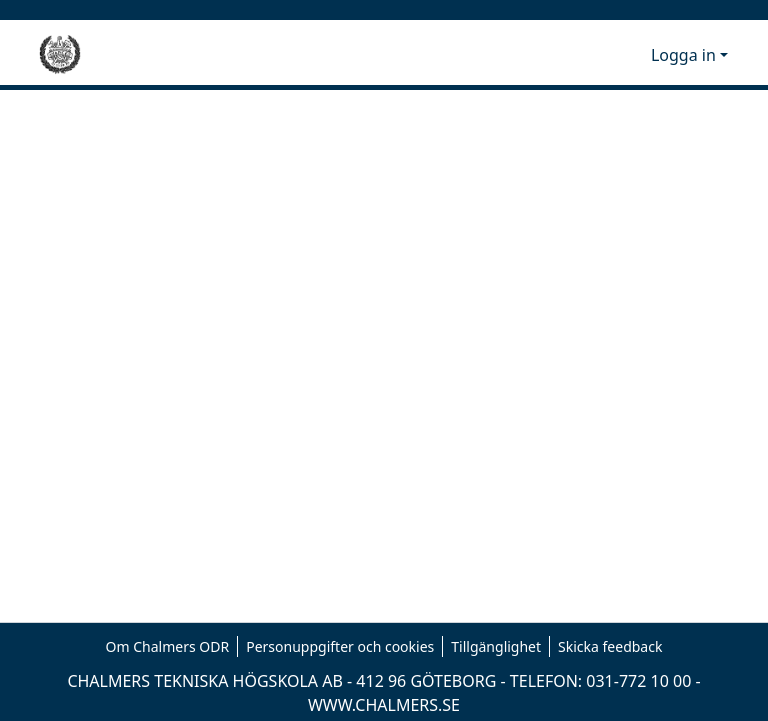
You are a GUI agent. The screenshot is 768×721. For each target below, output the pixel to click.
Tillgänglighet (496, 646)
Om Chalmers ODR (168, 646)
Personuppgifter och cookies (340, 646)
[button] (602, 55)
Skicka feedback (610, 646)
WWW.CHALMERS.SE (384, 705)
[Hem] (60, 55)
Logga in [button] (685, 55)
